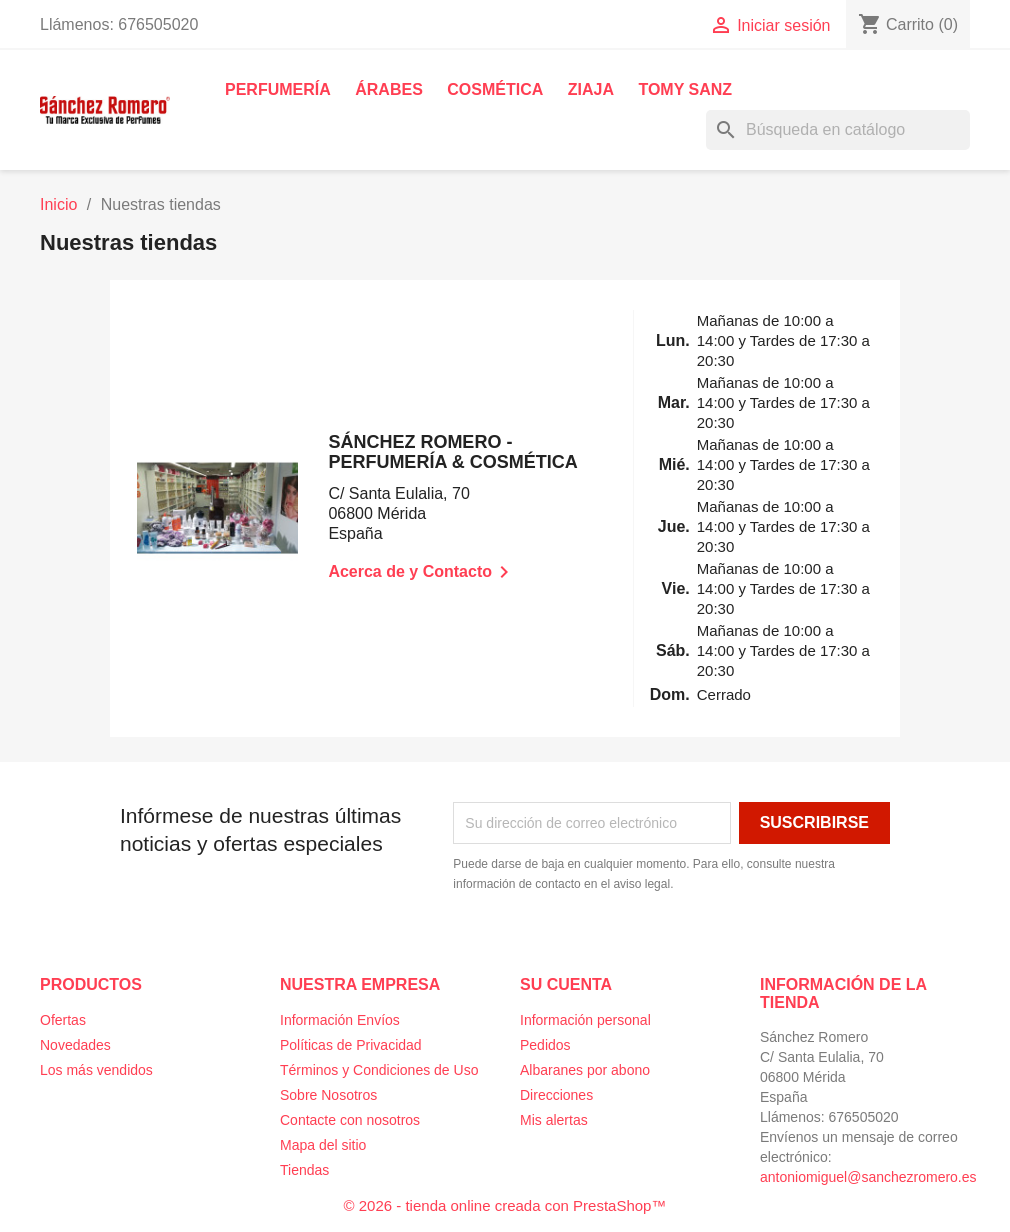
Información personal (585, 1020)
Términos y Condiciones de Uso (379, 1070)
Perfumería (278, 89)
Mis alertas (554, 1120)
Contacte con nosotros (350, 1120)
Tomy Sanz (685, 89)
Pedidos (545, 1045)
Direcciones (556, 1095)
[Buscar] (838, 130)
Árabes (389, 89)
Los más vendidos (96, 1070)
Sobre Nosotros (328, 1095)
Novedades (75, 1045)
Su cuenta (566, 984)
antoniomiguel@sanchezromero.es (868, 1177)
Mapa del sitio (323, 1145)
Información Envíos (340, 1020)
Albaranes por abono (585, 1070)
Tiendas (304, 1170)
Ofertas (63, 1020)
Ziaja (591, 89)
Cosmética (495, 89)
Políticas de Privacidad (351, 1045)
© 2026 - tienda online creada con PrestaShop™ (505, 1205)
